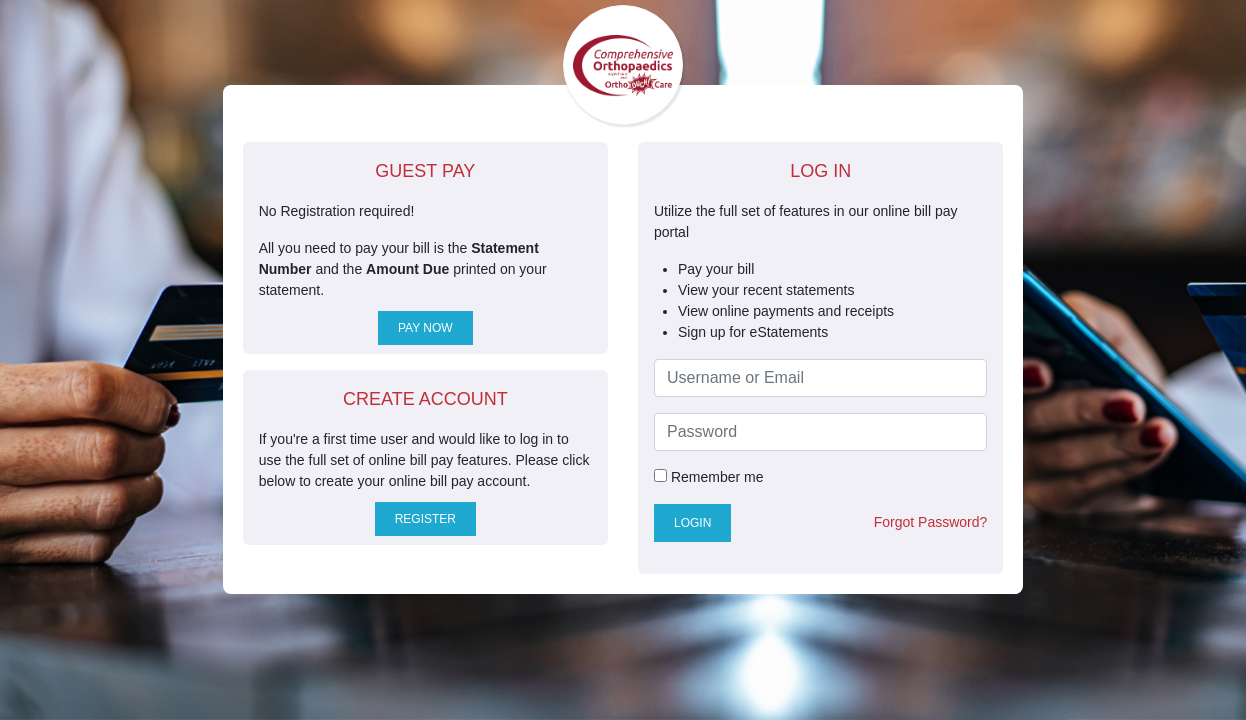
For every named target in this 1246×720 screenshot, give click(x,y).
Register (425, 519)
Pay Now (425, 328)
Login (692, 523)
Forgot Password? (931, 522)
